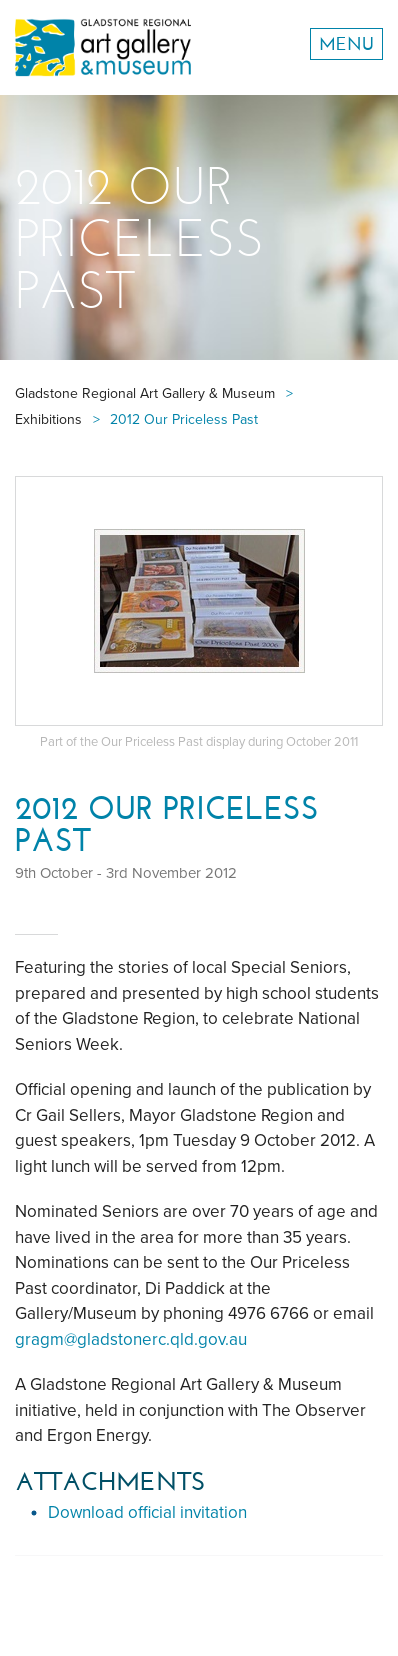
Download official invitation (147, 1512)
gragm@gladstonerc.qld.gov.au (131, 1339)
